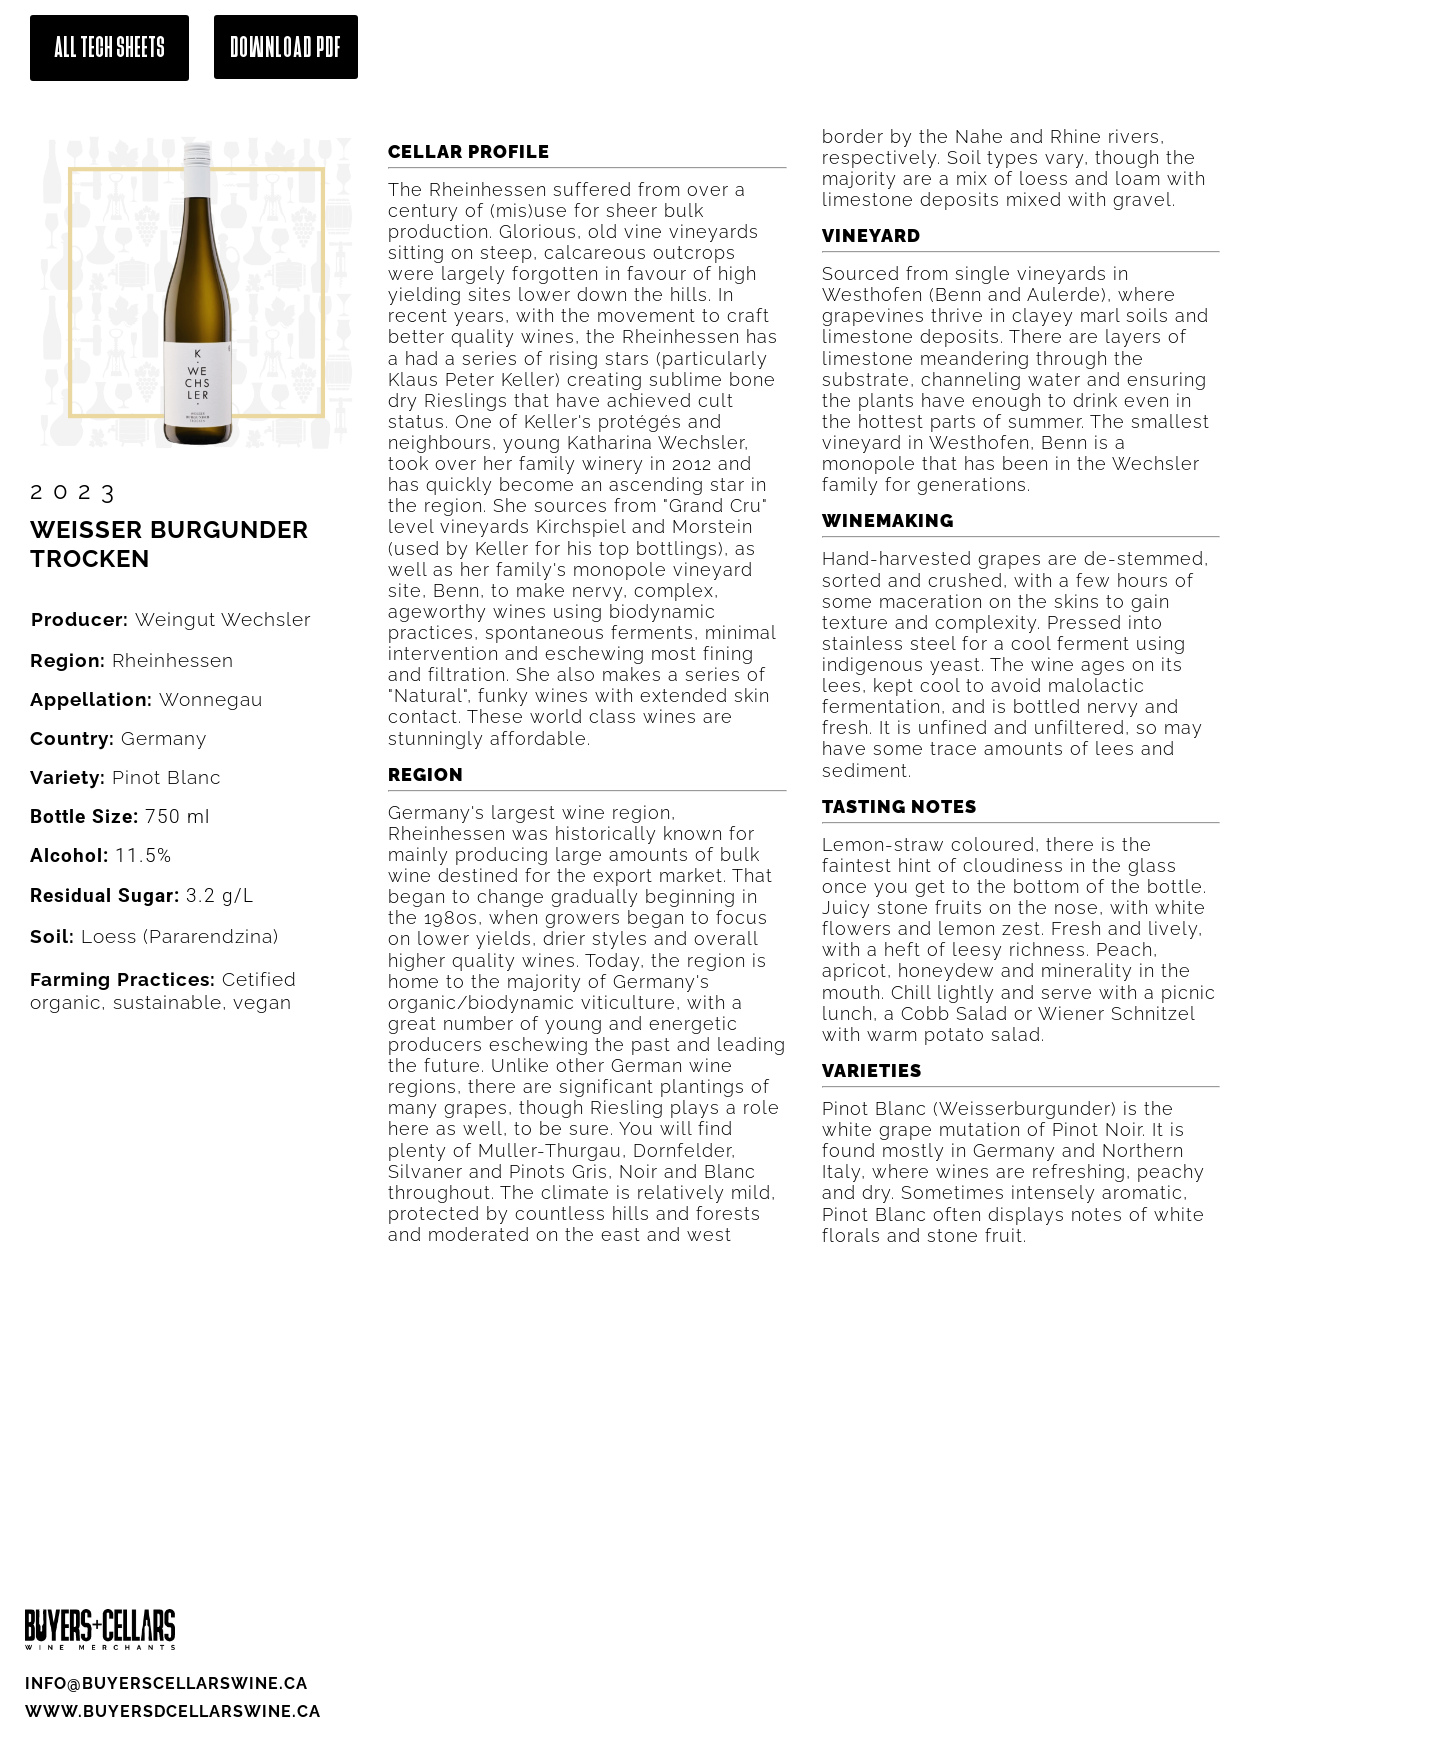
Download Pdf (286, 47)
